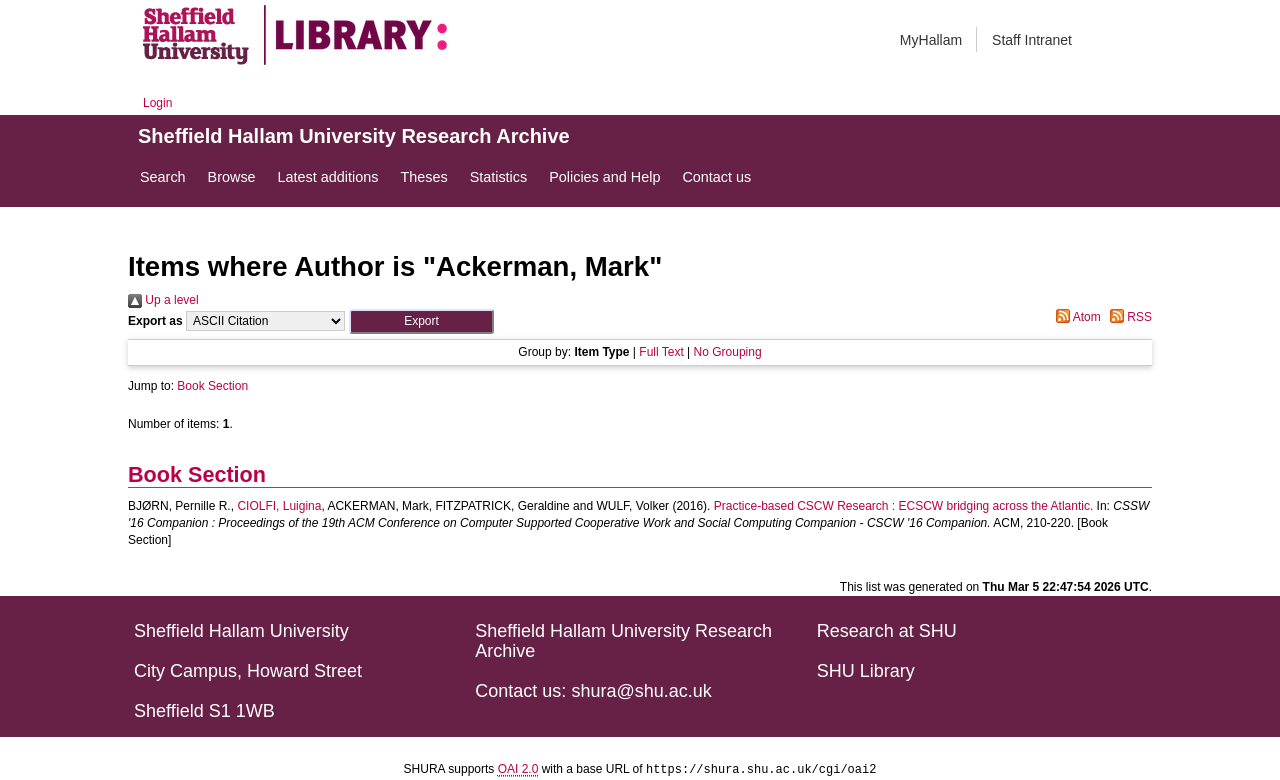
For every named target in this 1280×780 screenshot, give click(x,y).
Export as (155, 321)
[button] (421, 321)
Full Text (661, 352)
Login (157, 103)
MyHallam (931, 40)
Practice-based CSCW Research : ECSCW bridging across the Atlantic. (903, 506)
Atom (1075, 317)
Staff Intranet (1032, 40)
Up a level (163, 300)
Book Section (212, 386)
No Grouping (728, 352)
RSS (1128, 317)
